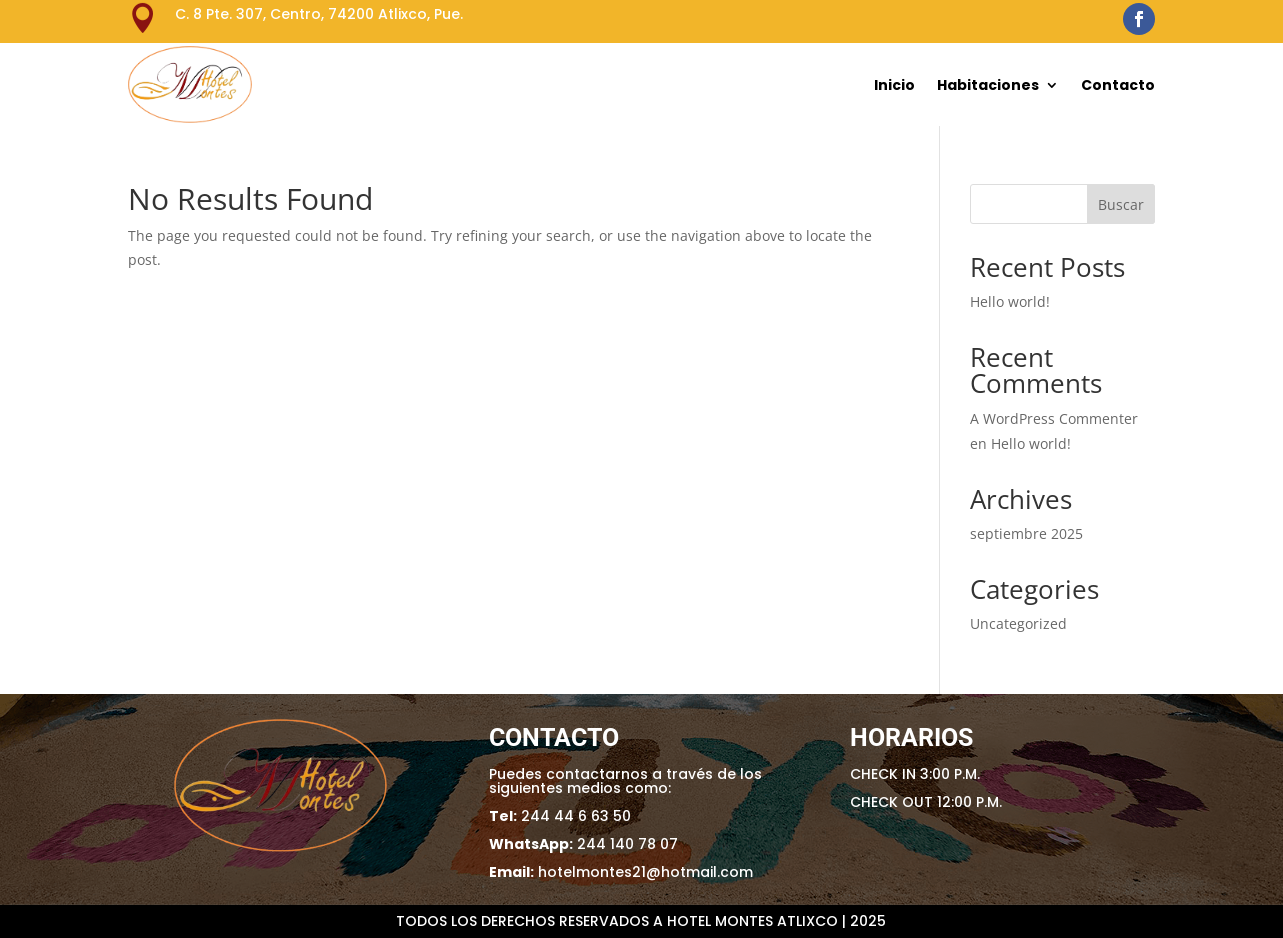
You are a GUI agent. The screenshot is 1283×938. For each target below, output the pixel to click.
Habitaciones (988, 85)
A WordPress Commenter (1054, 418)
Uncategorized (1018, 623)
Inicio (894, 85)
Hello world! (1010, 301)
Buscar (1121, 204)
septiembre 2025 (1026, 533)
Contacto (1118, 85)
